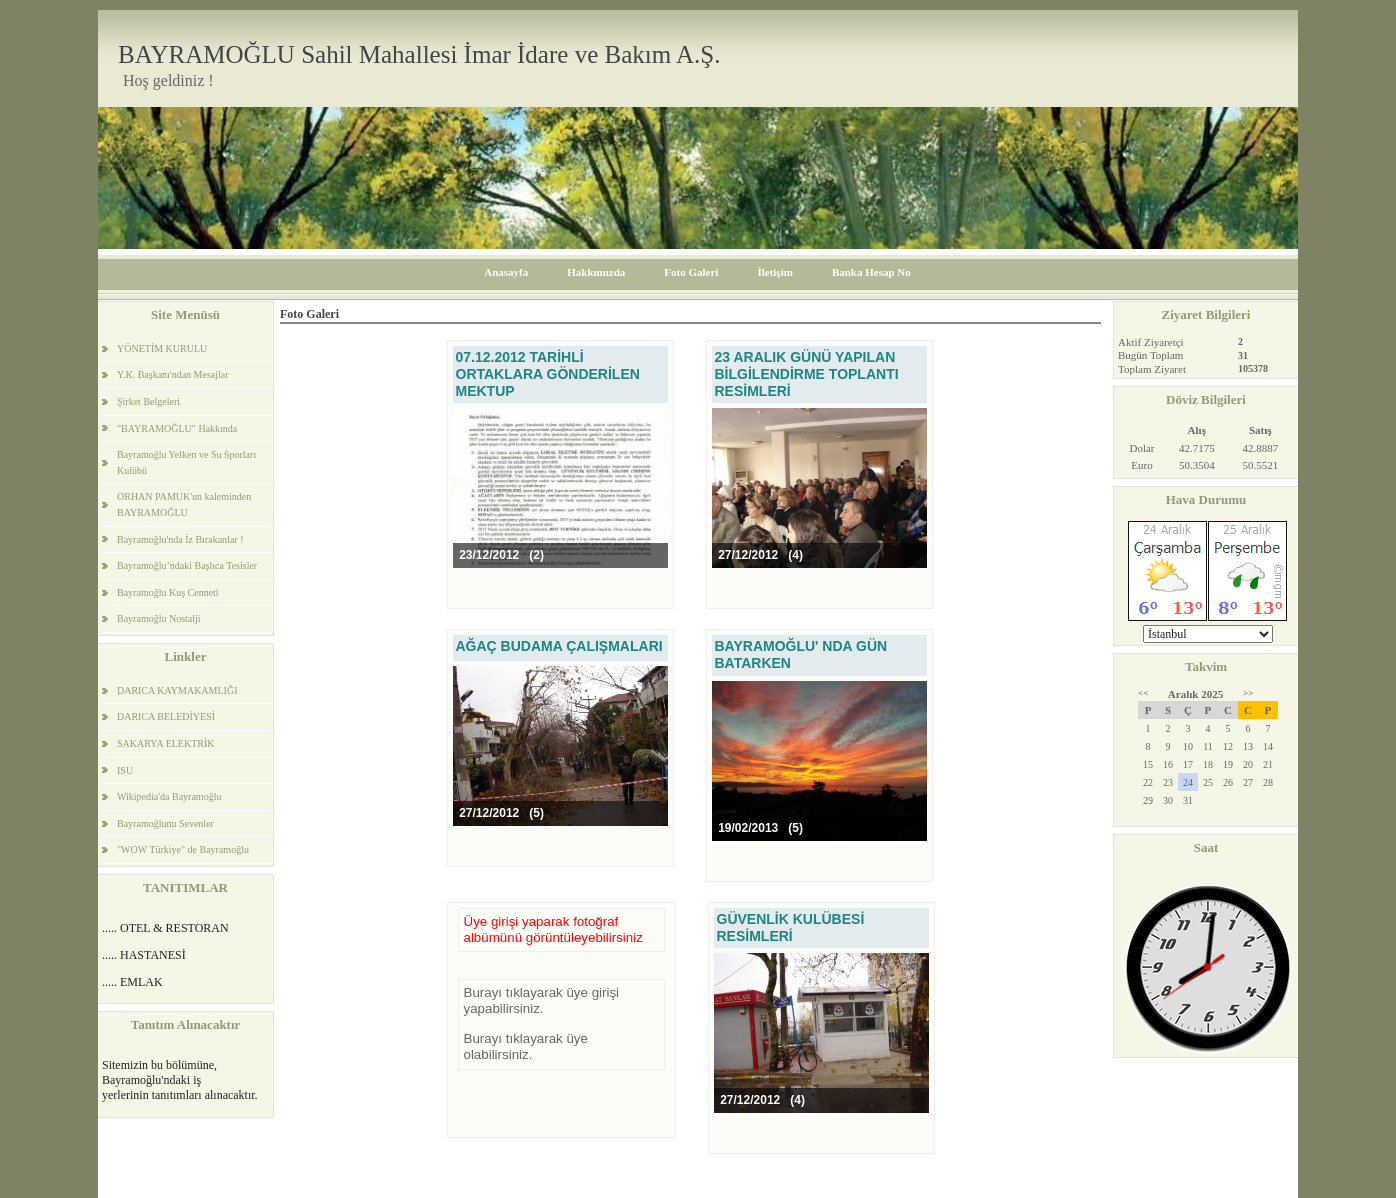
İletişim (774, 272)
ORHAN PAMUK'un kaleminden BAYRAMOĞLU (184, 504)
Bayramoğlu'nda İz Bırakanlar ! (180, 539)
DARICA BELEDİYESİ (166, 716)
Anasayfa (506, 272)
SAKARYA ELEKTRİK (166, 743)
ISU (125, 770)
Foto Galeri (691, 272)
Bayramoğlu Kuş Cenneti (168, 592)
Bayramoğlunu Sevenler (165, 823)
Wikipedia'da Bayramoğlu (169, 796)
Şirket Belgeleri (148, 401)
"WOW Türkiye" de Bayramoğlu (183, 849)
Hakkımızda (596, 272)
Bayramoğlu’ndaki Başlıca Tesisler (187, 565)
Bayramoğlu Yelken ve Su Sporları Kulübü (186, 462)
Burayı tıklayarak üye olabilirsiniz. (526, 1046)
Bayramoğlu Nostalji (159, 618)
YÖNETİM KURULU (162, 348)
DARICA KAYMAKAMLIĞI (177, 690)
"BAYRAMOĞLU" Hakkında (177, 428)
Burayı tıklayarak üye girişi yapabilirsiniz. (542, 1000)
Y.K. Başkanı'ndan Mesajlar (173, 374)
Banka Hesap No (871, 272)
